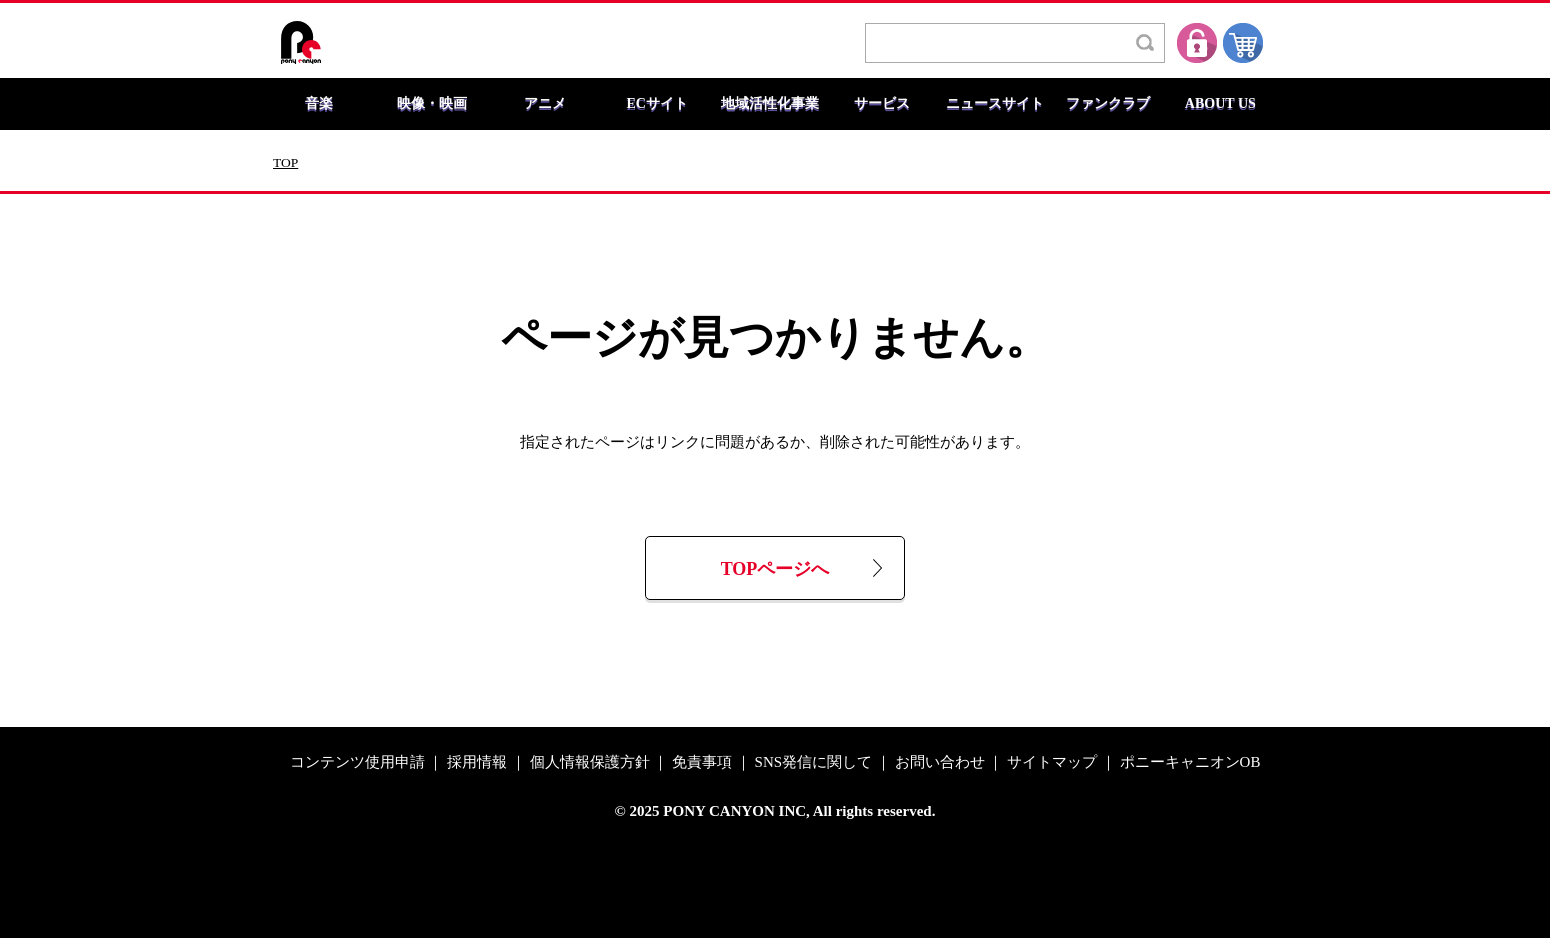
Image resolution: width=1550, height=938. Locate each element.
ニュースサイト (995, 104)
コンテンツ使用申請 (357, 762)
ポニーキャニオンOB (1190, 762)
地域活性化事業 (770, 104)
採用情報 (477, 762)
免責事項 (702, 762)
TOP (285, 163)
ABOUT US (1220, 104)
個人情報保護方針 (590, 762)
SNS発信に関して (814, 762)
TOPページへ (775, 570)
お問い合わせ (940, 762)
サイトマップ (1052, 762)
